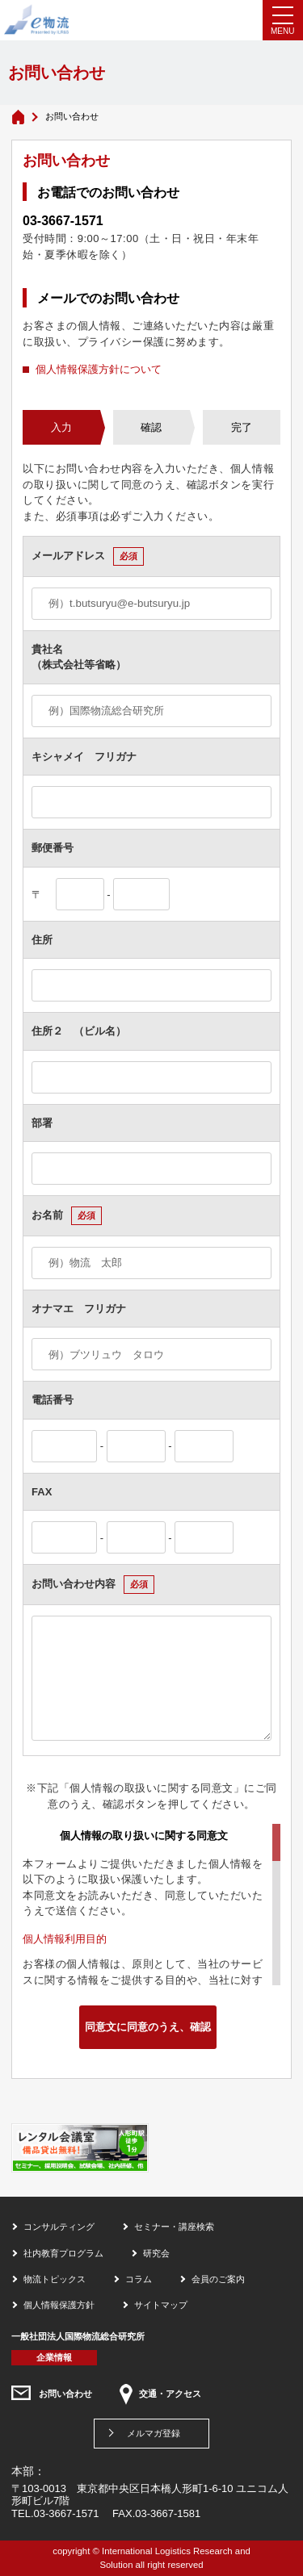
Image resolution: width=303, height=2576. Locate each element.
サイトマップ (160, 2305)
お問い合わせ (65, 2393)
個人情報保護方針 (59, 2305)
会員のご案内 (218, 2279)
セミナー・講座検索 (174, 2226)
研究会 (156, 2253)
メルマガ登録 (153, 2433)
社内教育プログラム (63, 2253)
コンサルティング (59, 2226)
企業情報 (54, 2357)
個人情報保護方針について (99, 369)
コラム (138, 2279)
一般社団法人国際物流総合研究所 (78, 2336)
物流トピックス (54, 2279)
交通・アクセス (170, 2393)
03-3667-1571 (63, 221)
